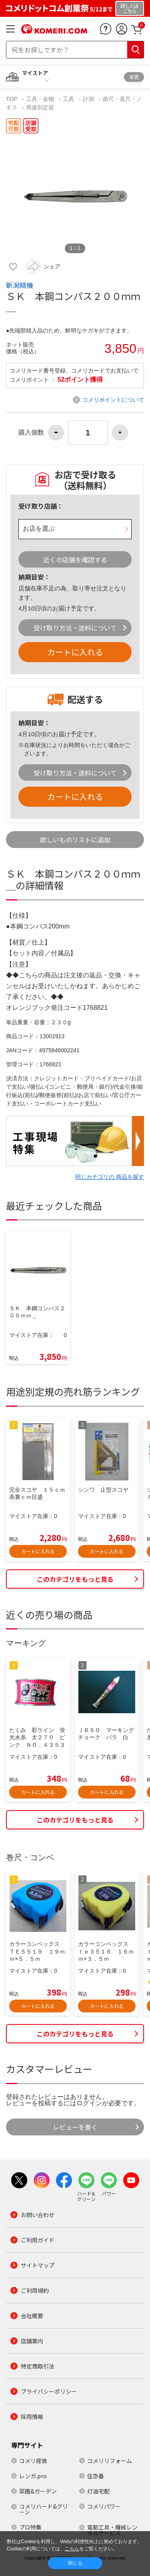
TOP (12, 99)
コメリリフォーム (109, 2460)
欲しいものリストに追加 (75, 839)
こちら (72, 2549)
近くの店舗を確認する (75, 559)
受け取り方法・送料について (75, 627)
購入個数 (31, 432)
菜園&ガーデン (38, 2491)
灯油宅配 (98, 2491)
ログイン (89, 2103)
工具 (68, 99)
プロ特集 (30, 2527)
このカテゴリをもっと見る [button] (75, 1579)
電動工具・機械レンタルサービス (112, 2530)
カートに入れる (75, 652)
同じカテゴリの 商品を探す (109, 1177)
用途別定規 (40, 107)
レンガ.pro (33, 2476)
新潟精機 (19, 285)
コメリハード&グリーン (43, 2509)
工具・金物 (40, 99)
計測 (88, 99)
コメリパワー (104, 2506)
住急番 (95, 2476)
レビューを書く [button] (75, 2127)
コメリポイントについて (113, 400)
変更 (134, 76)
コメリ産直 (33, 2460)
